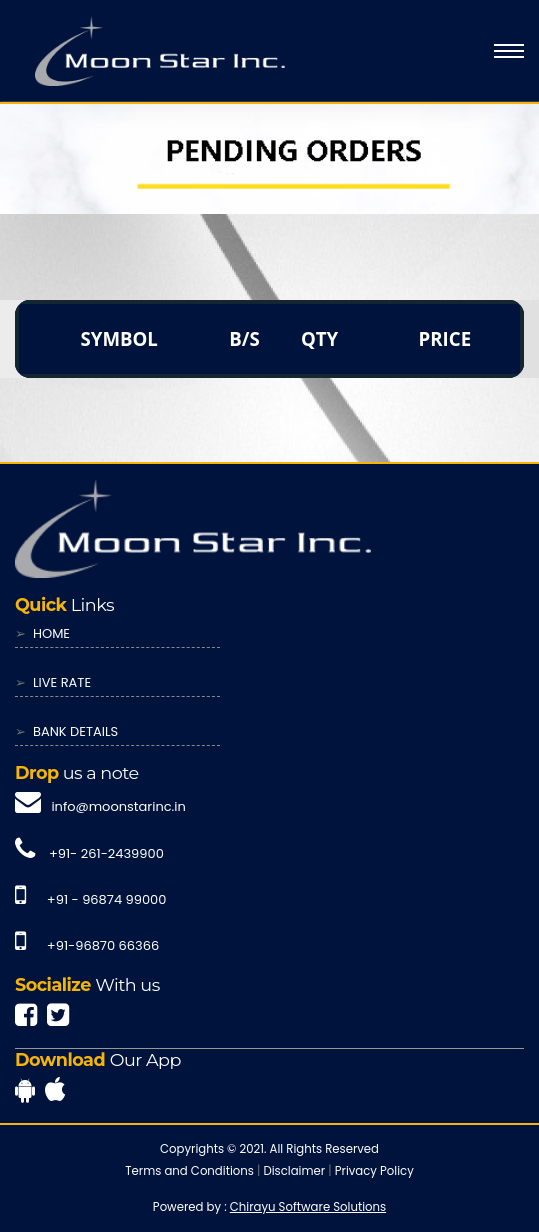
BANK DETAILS (75, 731)
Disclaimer (294, 1171)
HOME (51, 633)
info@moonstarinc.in (118, 806)
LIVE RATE (62, 682)
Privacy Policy (374, 1171)
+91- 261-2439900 (106, 853)
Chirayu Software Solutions (308, 1207)
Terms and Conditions (189, 1171)
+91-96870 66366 (103, 945)
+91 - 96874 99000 (107, 899)
